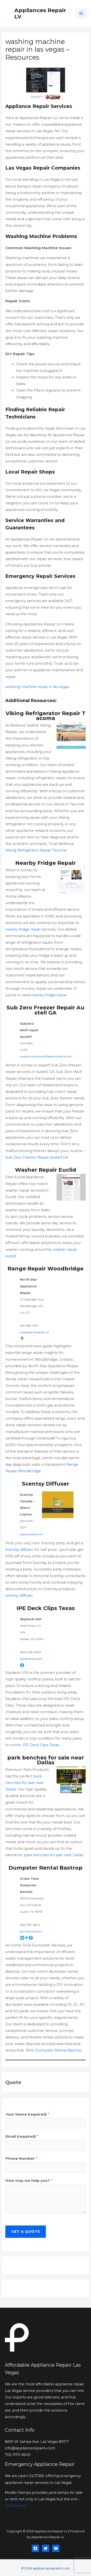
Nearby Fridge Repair (45, 863)
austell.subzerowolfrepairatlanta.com (46, 1056)
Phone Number (21, 2158)
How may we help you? (29, 2180)
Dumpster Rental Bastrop (45, 1868)
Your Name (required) (27, 2114)
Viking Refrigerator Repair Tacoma (45, 715)
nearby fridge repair (23, 929)
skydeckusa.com (31, 1658)
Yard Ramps (15, 2505)
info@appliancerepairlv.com (30, 2448)
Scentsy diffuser (19, 1549)
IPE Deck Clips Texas (46, 1608)
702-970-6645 (17, 2455)
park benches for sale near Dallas (45, 1760)
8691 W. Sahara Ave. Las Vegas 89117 (37, 2441)
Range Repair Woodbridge (45, 1268)
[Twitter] (45, 2548)
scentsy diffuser (19, 1595)
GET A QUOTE (25, 2231)
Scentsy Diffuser (45, 1483)
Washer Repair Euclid (45, 1170)
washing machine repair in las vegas (37, 687)
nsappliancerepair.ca (34, 1332)
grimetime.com (31, 1931)
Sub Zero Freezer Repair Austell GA (45, 1010)
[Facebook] (35, 2548)
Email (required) (22, 2136)
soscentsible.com (31, 1534)
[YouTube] (55, 2548)
